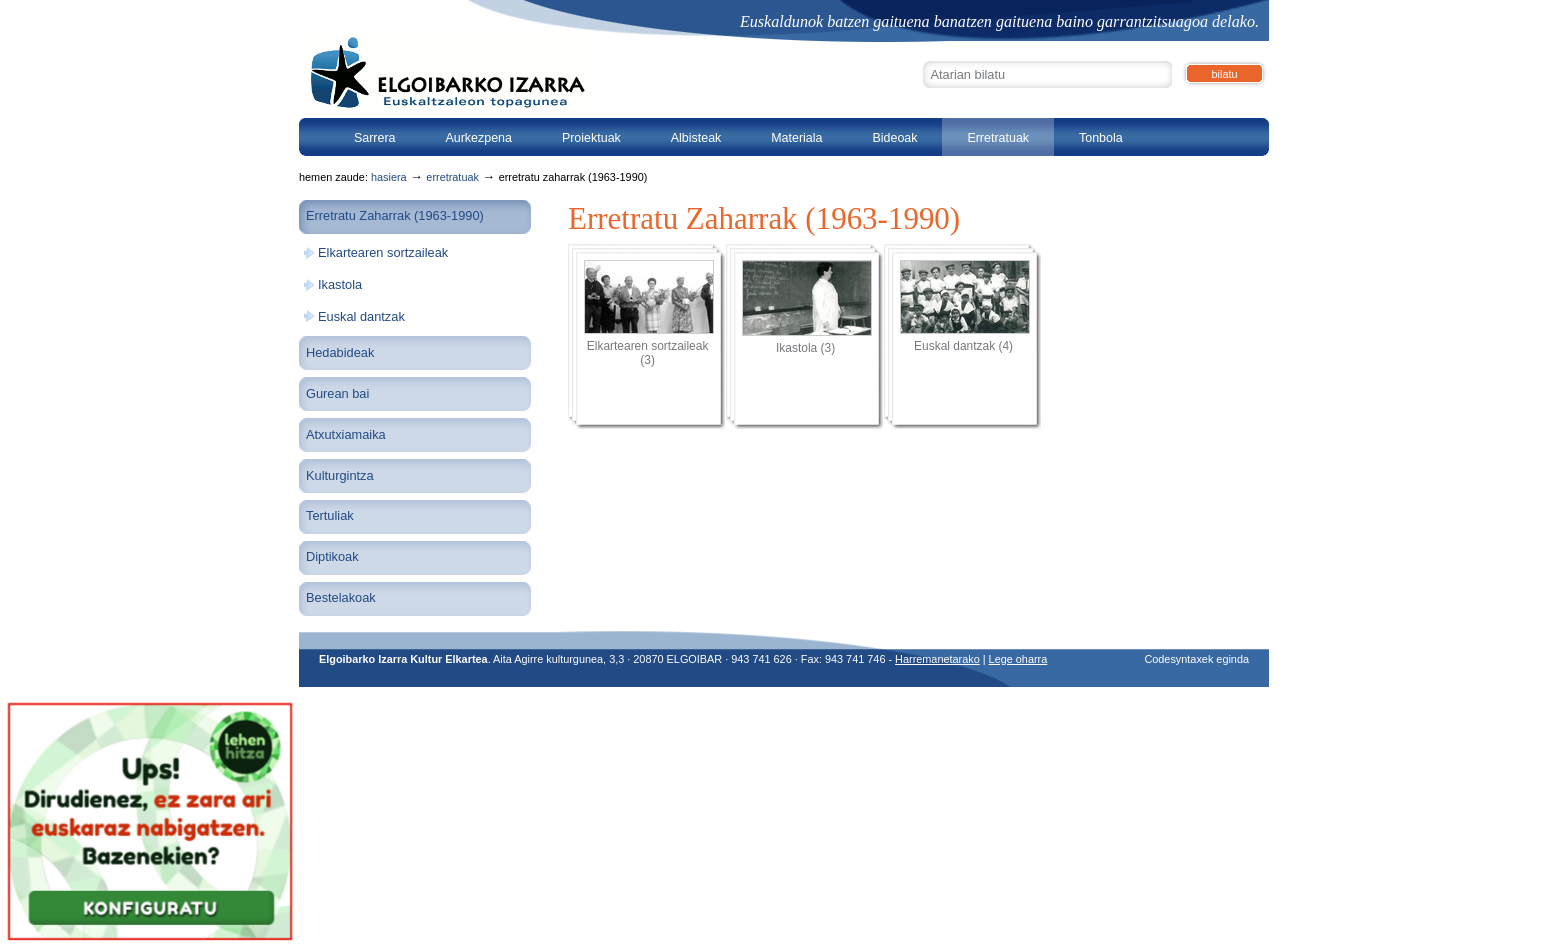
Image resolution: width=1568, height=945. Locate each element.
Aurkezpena (478, 138)
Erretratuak (998, 138)
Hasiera (389, 177)
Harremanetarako (937, 659)
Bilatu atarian (922, 58)
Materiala (796, 138)
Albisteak (696, 138)
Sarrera (375, 138)
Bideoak (894, 138)
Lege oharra (1018, 659)
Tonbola (1101, 138)
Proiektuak (591, 138)
